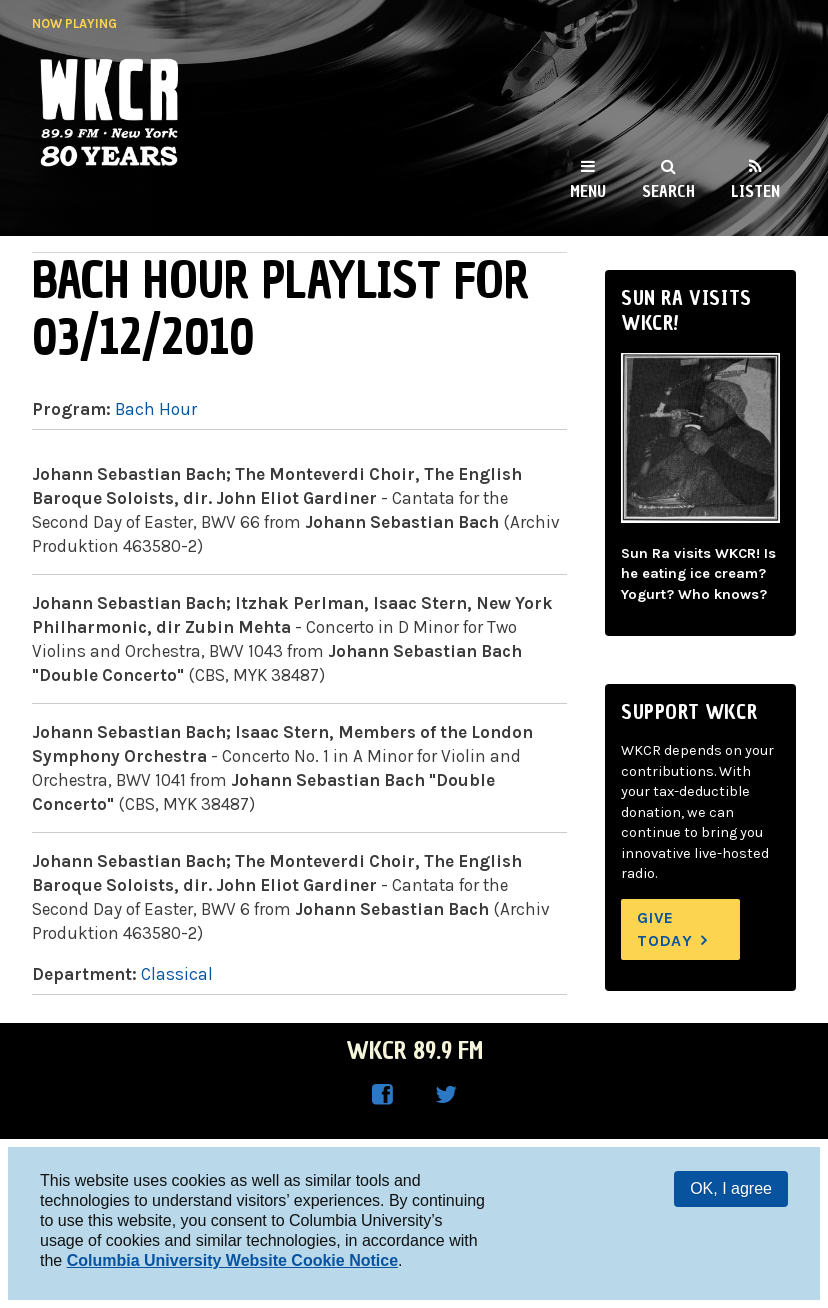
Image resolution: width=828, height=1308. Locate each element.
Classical (177, 974)
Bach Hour (156, 409)
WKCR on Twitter (446, 1095)
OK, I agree (731, 1188)
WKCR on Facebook (382, 1095)
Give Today (665, 928)
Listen (755, 191)
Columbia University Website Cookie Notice (232, 1260)
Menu (588, 191)
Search (668, 191)
